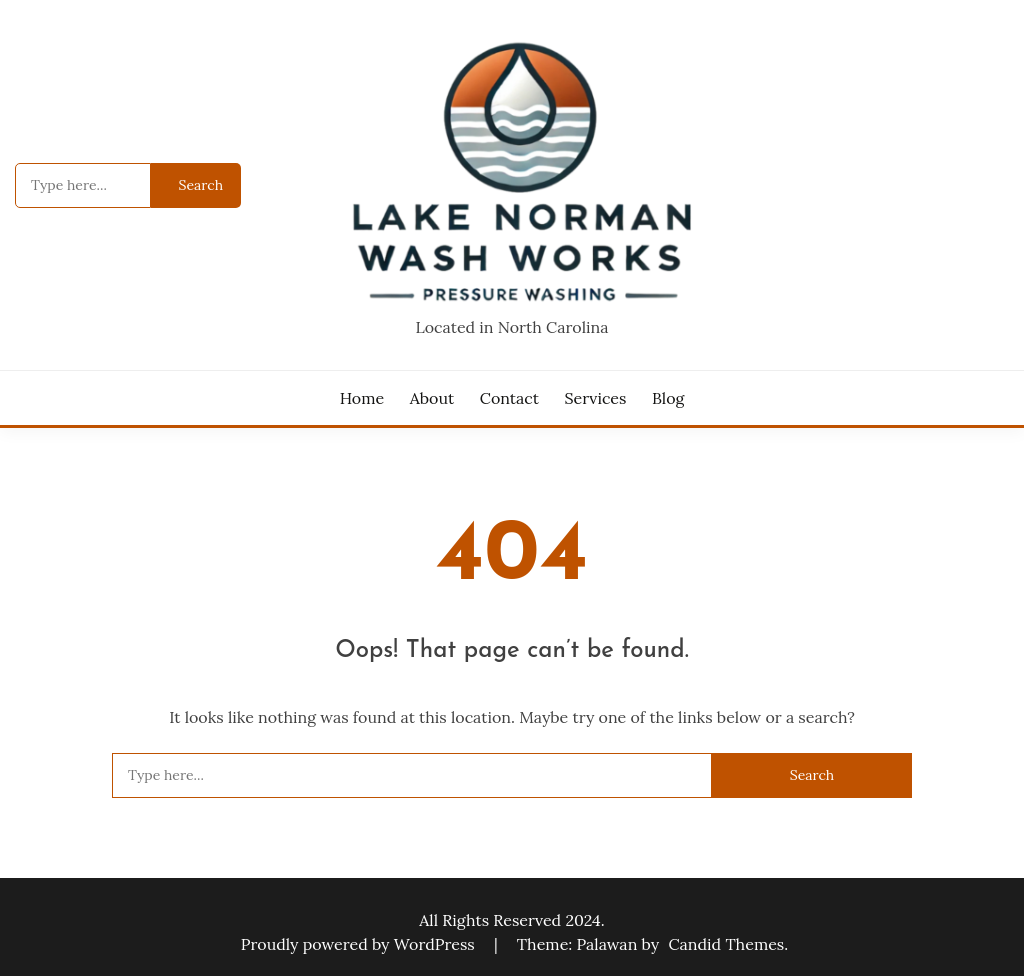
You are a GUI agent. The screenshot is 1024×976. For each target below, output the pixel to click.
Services (596, 398)
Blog (668, 398)
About (432, 398)
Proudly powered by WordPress (360, 944)
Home (362, 398)
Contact (509, 398)
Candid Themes (726, 944)
